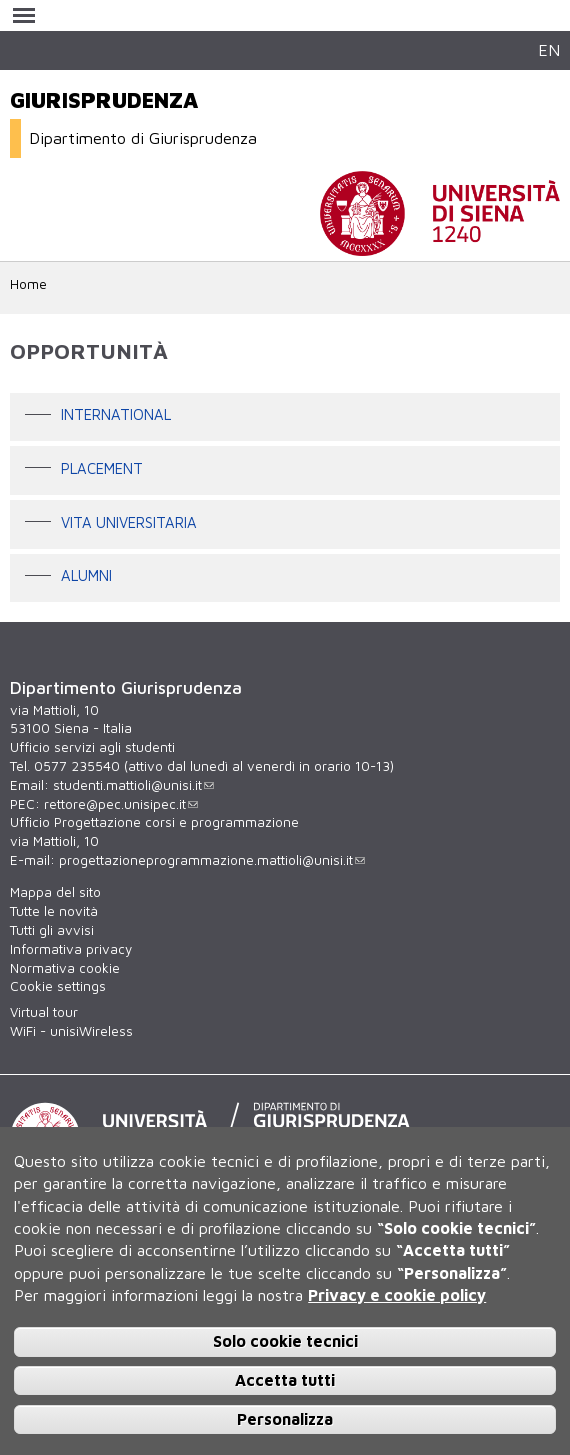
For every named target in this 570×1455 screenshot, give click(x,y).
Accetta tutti (285, 1380)
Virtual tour (44, 1012)
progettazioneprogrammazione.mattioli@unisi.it (212, 860)
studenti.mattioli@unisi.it (133, 785)
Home (28, 284)
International (116, 415)
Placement (102, 468)
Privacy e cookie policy (397, 1295)
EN (549, 49)
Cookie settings (58, 986)
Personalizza (285, 1419)
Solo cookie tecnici (285, 1341)
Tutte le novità (54, 911)
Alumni (86, 576)
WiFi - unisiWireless (71, 1031)
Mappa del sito (55, 892)
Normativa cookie (65, 968)
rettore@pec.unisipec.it (121, 804)
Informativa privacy (71, 949)
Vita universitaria (129, 522)
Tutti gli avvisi (52, 930)
